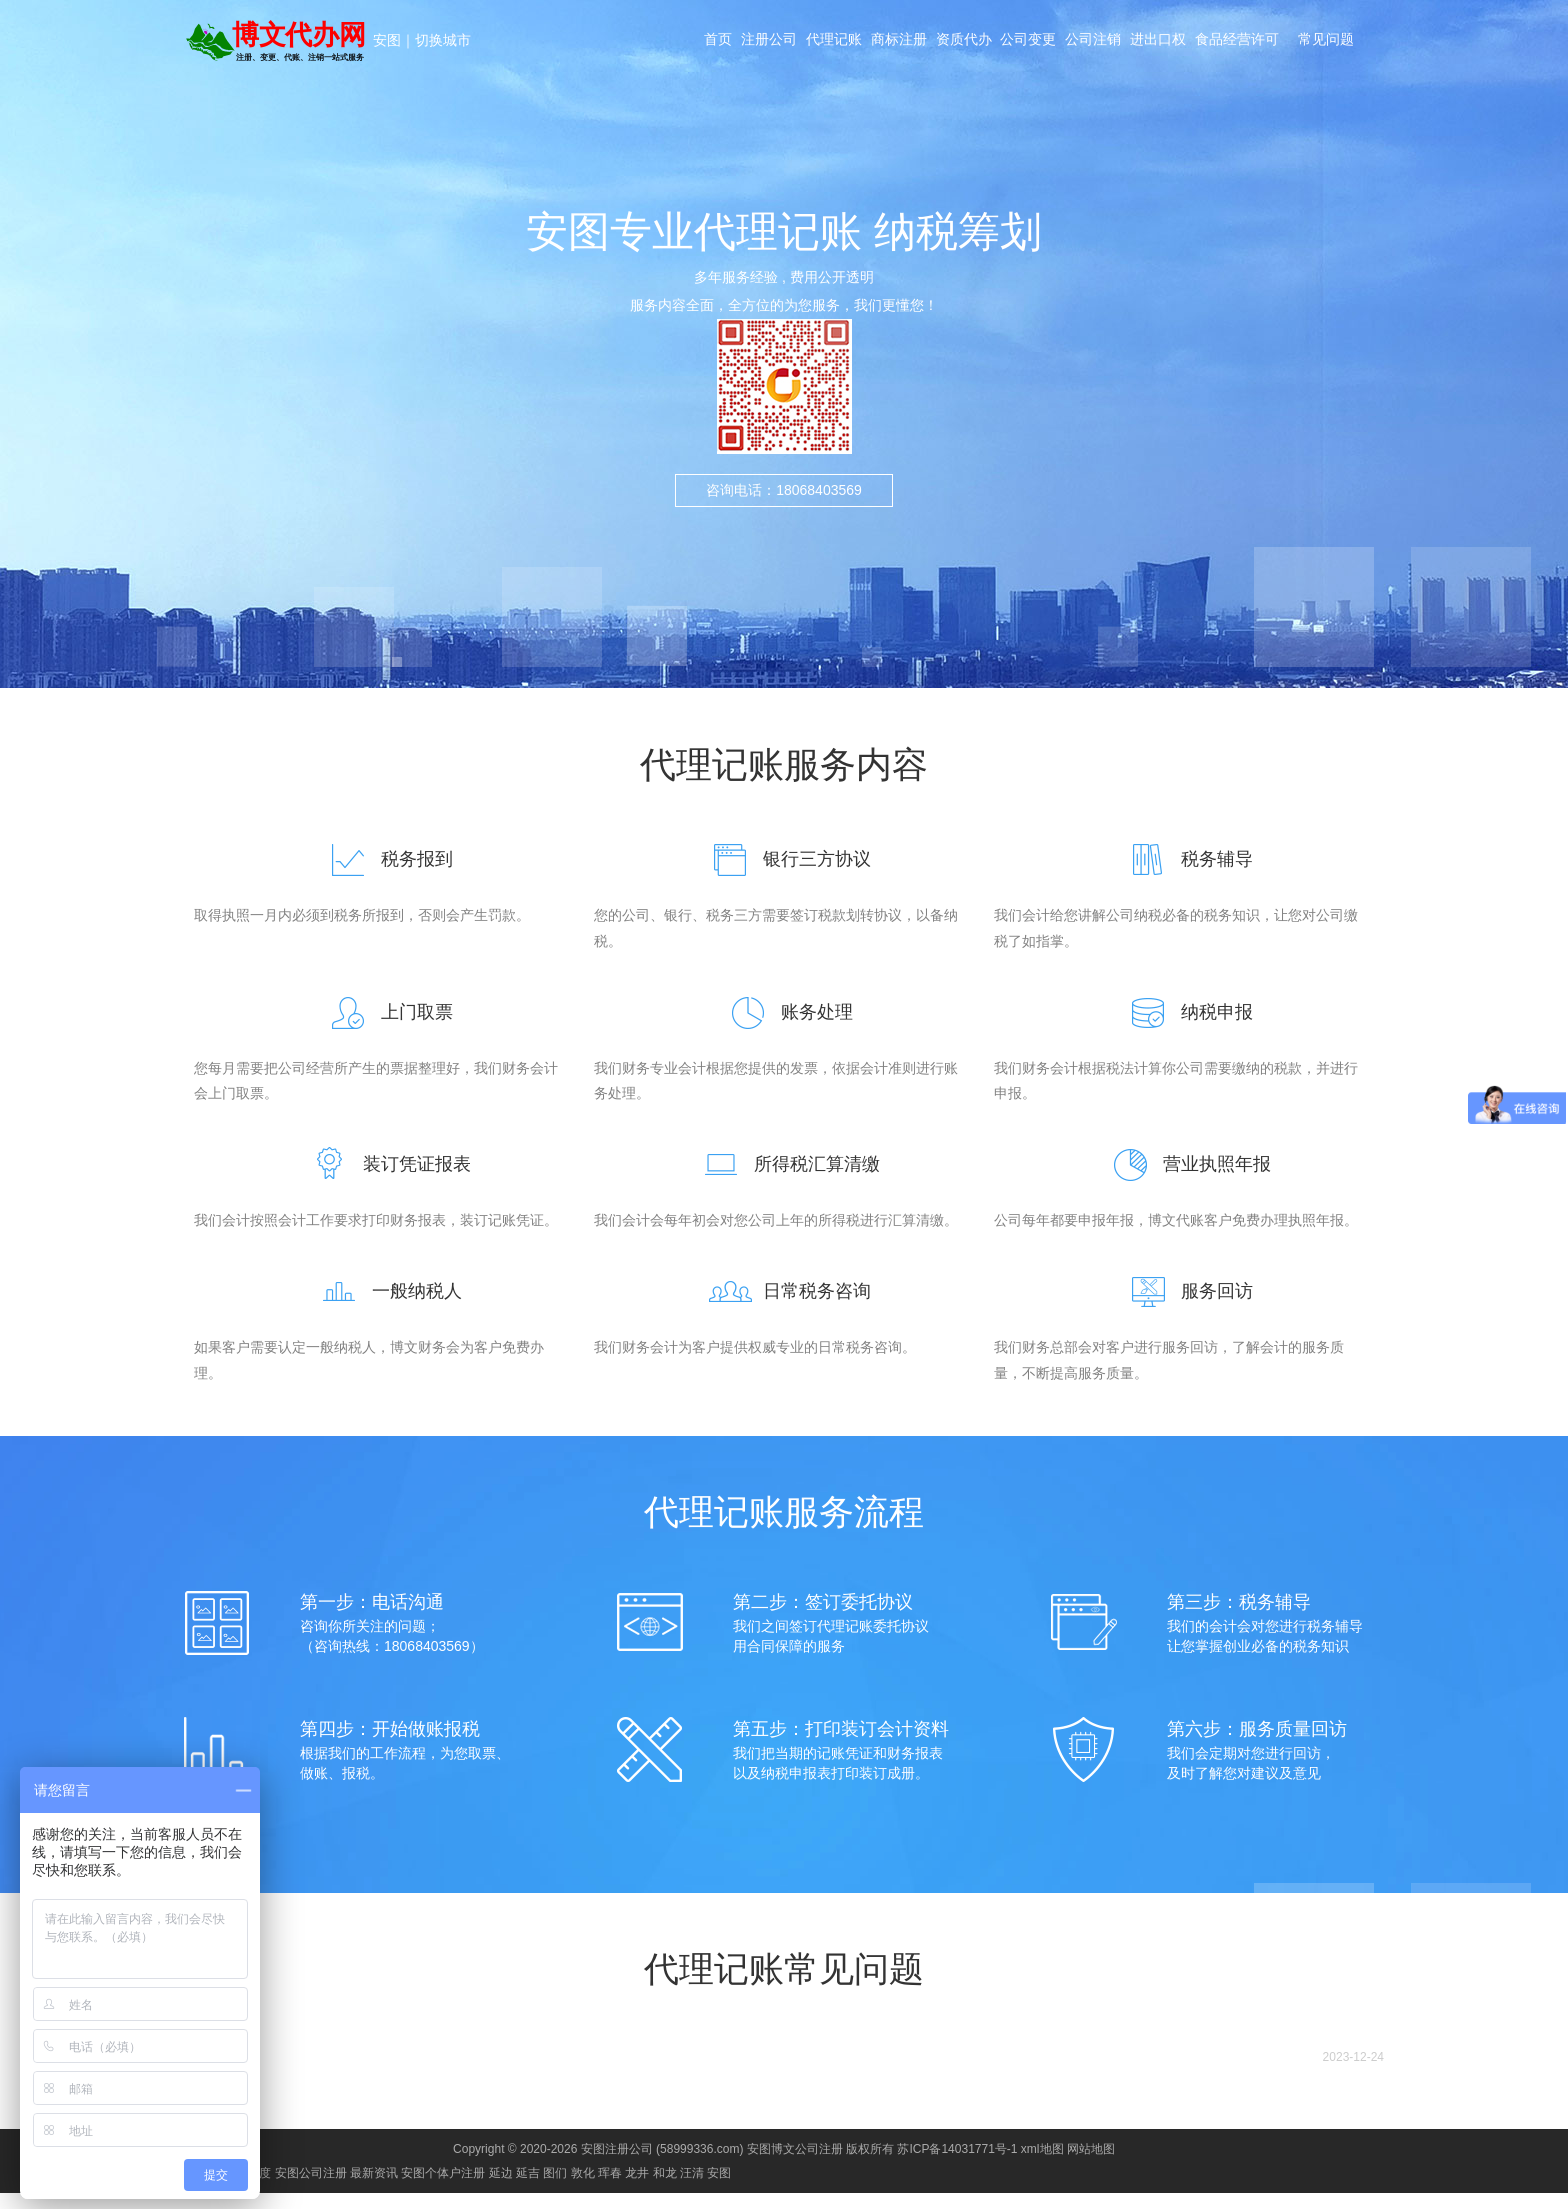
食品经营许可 (1265, 42)
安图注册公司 (617, 2165)
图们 (555, 2189)
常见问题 (1349, 42)
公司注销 (1111, 42)
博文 (151, 2073)
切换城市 (443, 40)
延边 (501, 2189)
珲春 (610, 2189)
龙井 (637, 2189)
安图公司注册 (311, 2189)
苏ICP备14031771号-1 (957, 2165)
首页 (705, 42)
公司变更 (1041, 42)
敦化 (583, 2189)
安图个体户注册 (443, 2189)
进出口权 (1181, 42)
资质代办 (971, 42)
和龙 (665, 2189)
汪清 (692, 2189)
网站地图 (1091, 2165)
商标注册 (901, 42)
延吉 (528, 2189)
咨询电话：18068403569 (784, 490)
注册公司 (761, 42)
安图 (387, 40)
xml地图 (1042, 2165)
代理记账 (831, 42)
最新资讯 (374, 2189)
